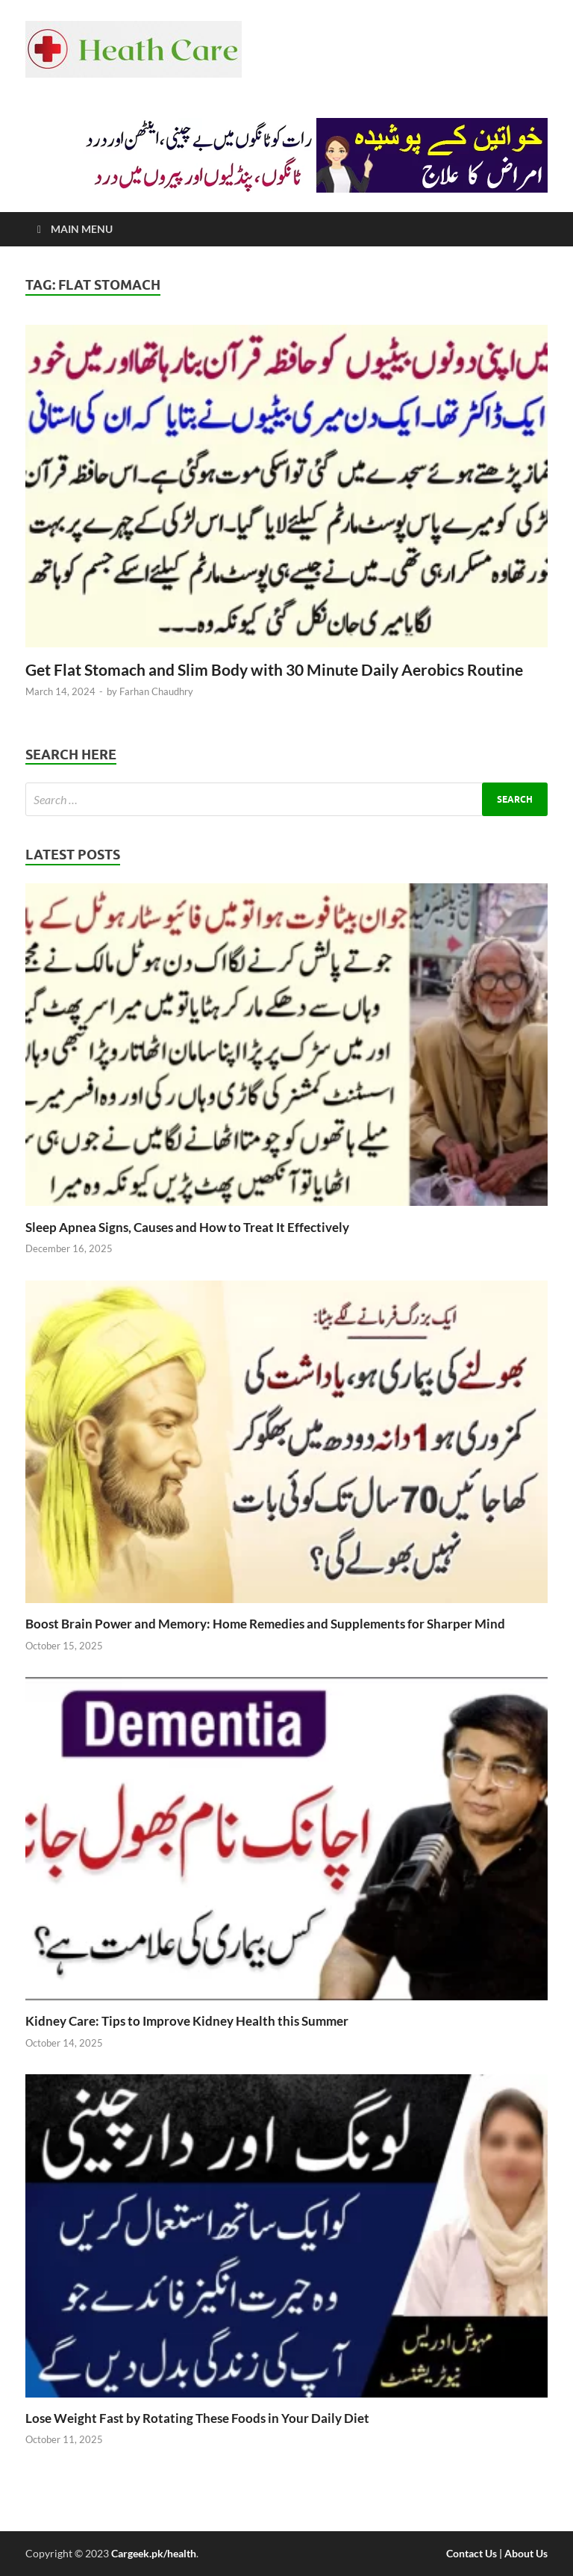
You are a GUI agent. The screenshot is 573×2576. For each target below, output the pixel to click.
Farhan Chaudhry (156, 691)
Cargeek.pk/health (153, 2553)
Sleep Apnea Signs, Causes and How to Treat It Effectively (187, 1227)
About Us (526, 2553)
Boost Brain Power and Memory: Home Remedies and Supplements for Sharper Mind (265, 1623)
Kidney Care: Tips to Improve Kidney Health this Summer (186, 2021)
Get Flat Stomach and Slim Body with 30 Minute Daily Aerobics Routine (274, 669)
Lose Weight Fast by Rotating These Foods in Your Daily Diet (197, 2418)
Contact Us (471, 2553)
